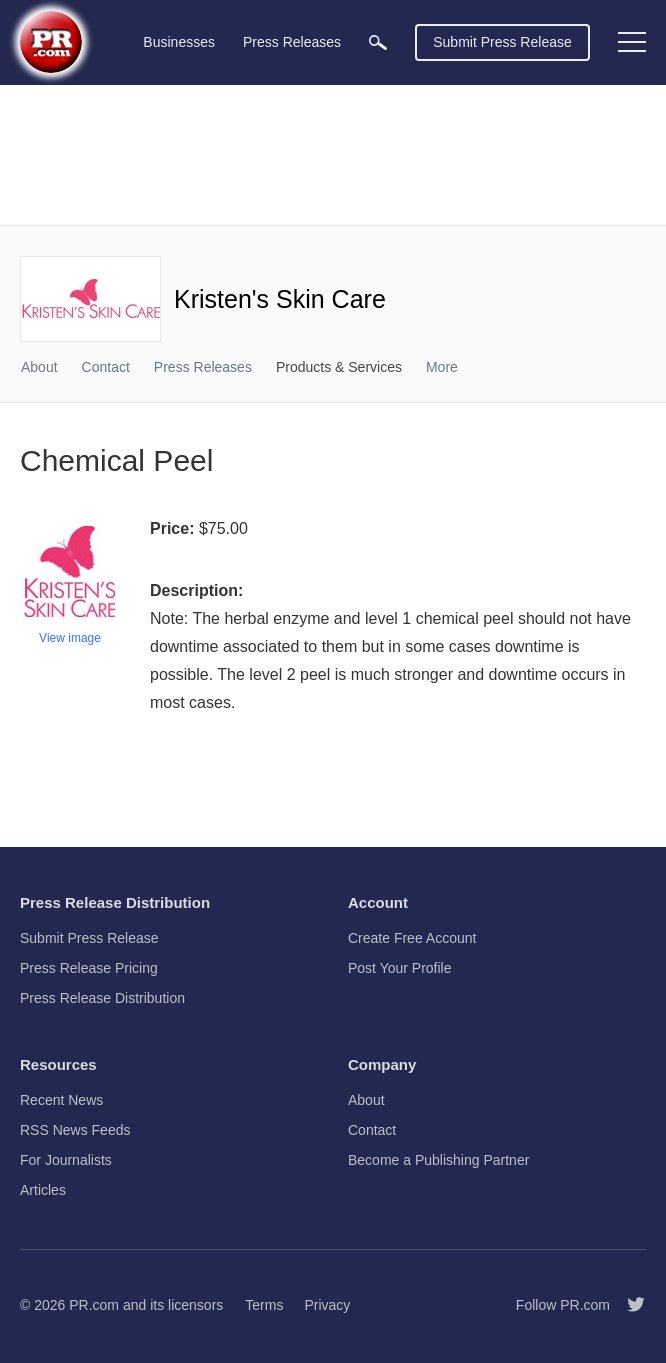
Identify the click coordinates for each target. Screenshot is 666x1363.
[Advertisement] (333, 155)
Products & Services (339, 367)
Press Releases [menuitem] (292, 42)
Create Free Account (412, 938)
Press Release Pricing (89, 968)
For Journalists (66, 1160)
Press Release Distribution (102, 998)
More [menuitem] (442, 367)
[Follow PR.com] (628, 1305)
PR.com (94, 1305)
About (39, 367)
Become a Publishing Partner (438, 1160)
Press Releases (203, 367)
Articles (43, 1190)
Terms (264, 1305)
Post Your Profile (400, 968)
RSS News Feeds (75, 1130)
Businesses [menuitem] (179, 42)
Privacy (327, 1305)
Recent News (61, 1100)
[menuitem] (378, 42)
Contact (106, 367)
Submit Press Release (502, 42)
